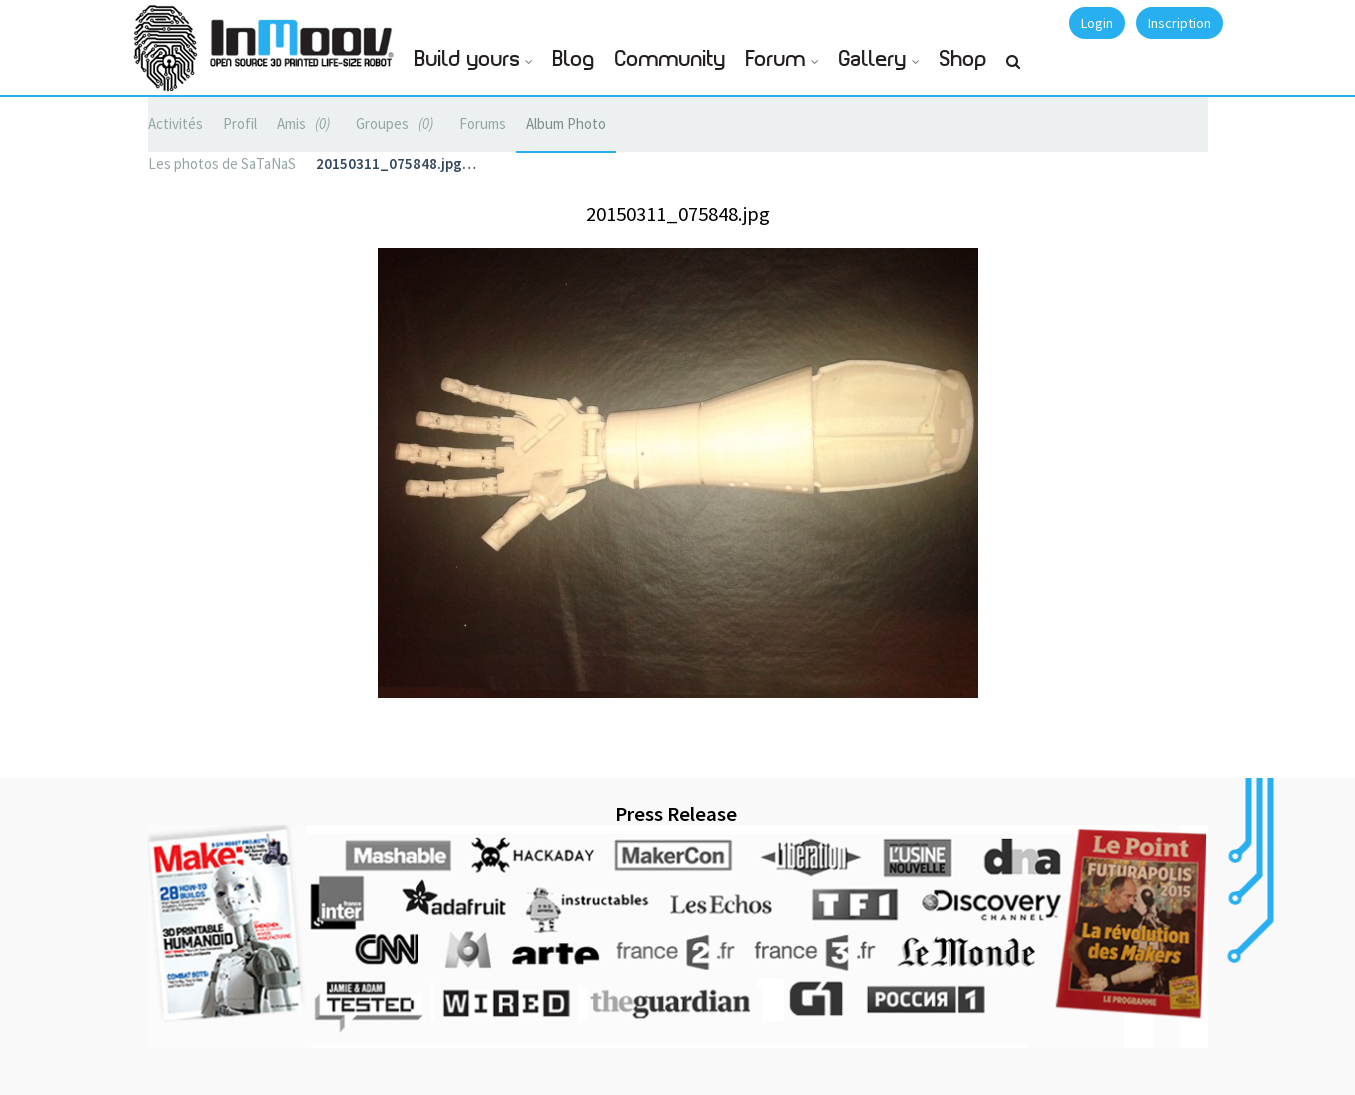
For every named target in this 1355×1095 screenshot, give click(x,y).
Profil (240, 123)
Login (1097, 23)
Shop (963, 59)
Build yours (467, 59)
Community (670, 59)
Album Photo (566, 123)
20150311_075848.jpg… (396, 163)
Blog (574, 59)
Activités (175, 123)
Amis (306, 123)
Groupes (397, 123)
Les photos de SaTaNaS (222, 163)
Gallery (873, 59)
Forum (776, 59)
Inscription (1179, 23)
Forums (482, 123)
